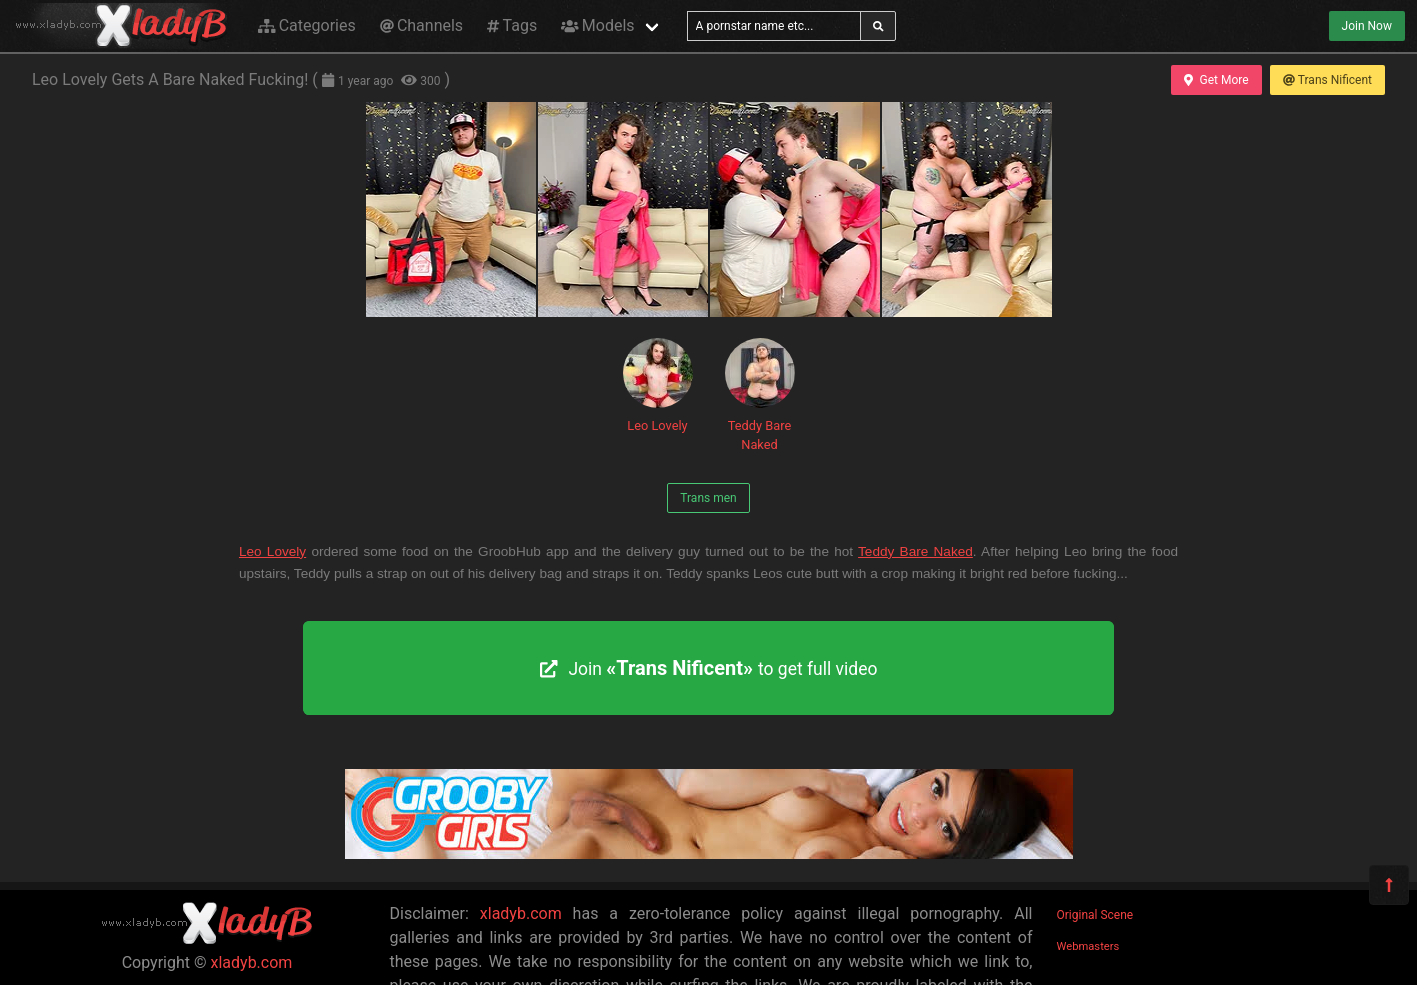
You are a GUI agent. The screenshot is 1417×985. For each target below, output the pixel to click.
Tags (512, 25)
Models (597, 25)
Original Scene (1095, 915)
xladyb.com (252, 962)
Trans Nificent (1327, 80)
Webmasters (1088, 946)
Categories (307, 25)
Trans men (708, 498)
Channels (421, 25)
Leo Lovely (658, 385)
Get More (1216, 80)
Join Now (1367, 26)
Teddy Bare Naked (760, 395)
